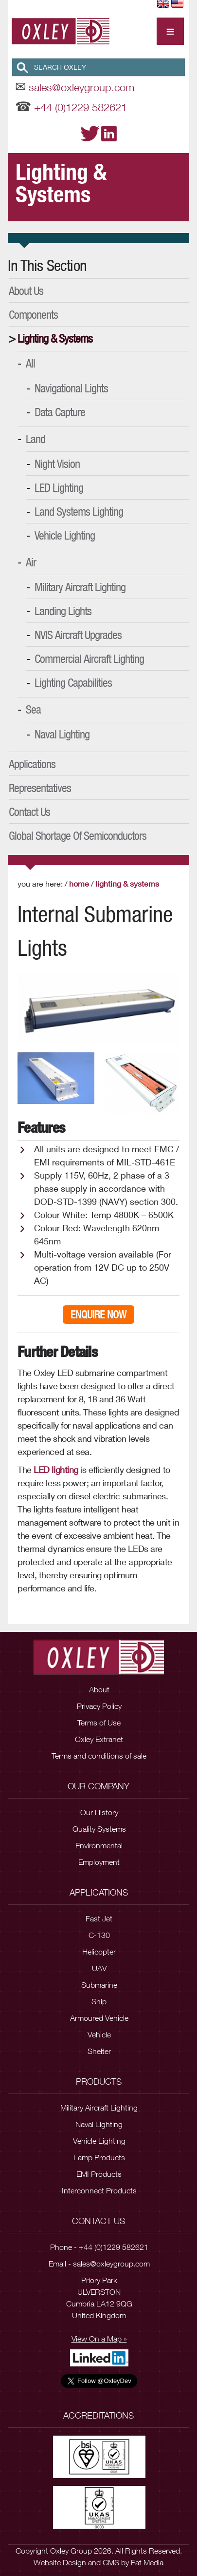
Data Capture (60, 412)
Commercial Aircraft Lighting (89, 658)
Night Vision (57, 463)
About (99, 1689)
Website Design (60, 2562)
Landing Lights (63, 611)
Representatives (40, 787)
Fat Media (147, 2562)
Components (33, 314)
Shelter (99, 2051)
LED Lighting (59, 487)
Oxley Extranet (99, 1739)
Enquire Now (98, 1314)
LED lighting (56, 1469)
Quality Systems (99, 1828)
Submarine (99, 1984)
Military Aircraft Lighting (80, 587)
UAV (99, 1968)
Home (79, 883)
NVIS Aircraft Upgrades (78, 634)
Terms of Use (99, 1722)
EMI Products (99, 2173)
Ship (99, 2001)
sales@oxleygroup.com (81, 87)
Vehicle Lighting (65, 535)
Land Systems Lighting (79, 511)
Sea (33, 709)
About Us (26, 290)
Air (31, 562)
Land (35, 438)
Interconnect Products (99, 2190)
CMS (111, 2562)
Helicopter (99, 1951)
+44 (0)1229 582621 (80, 107)
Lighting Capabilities (73, 682)
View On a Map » (99, 2338)
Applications (32, 764)
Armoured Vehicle (99, 2018)
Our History (99, 1812)
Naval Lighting (62, 734)
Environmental (99, 1845)
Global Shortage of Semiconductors (77, 835)
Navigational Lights (71, 388)
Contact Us (29, 811)
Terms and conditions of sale (99, 1755)
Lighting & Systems (55, 338)
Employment (99, 1862)
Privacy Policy (99, 1706)
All (30, 363)
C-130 (99, 1935)
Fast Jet (99, 1918)
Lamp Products (99, 2157)
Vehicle (99, 2034)
